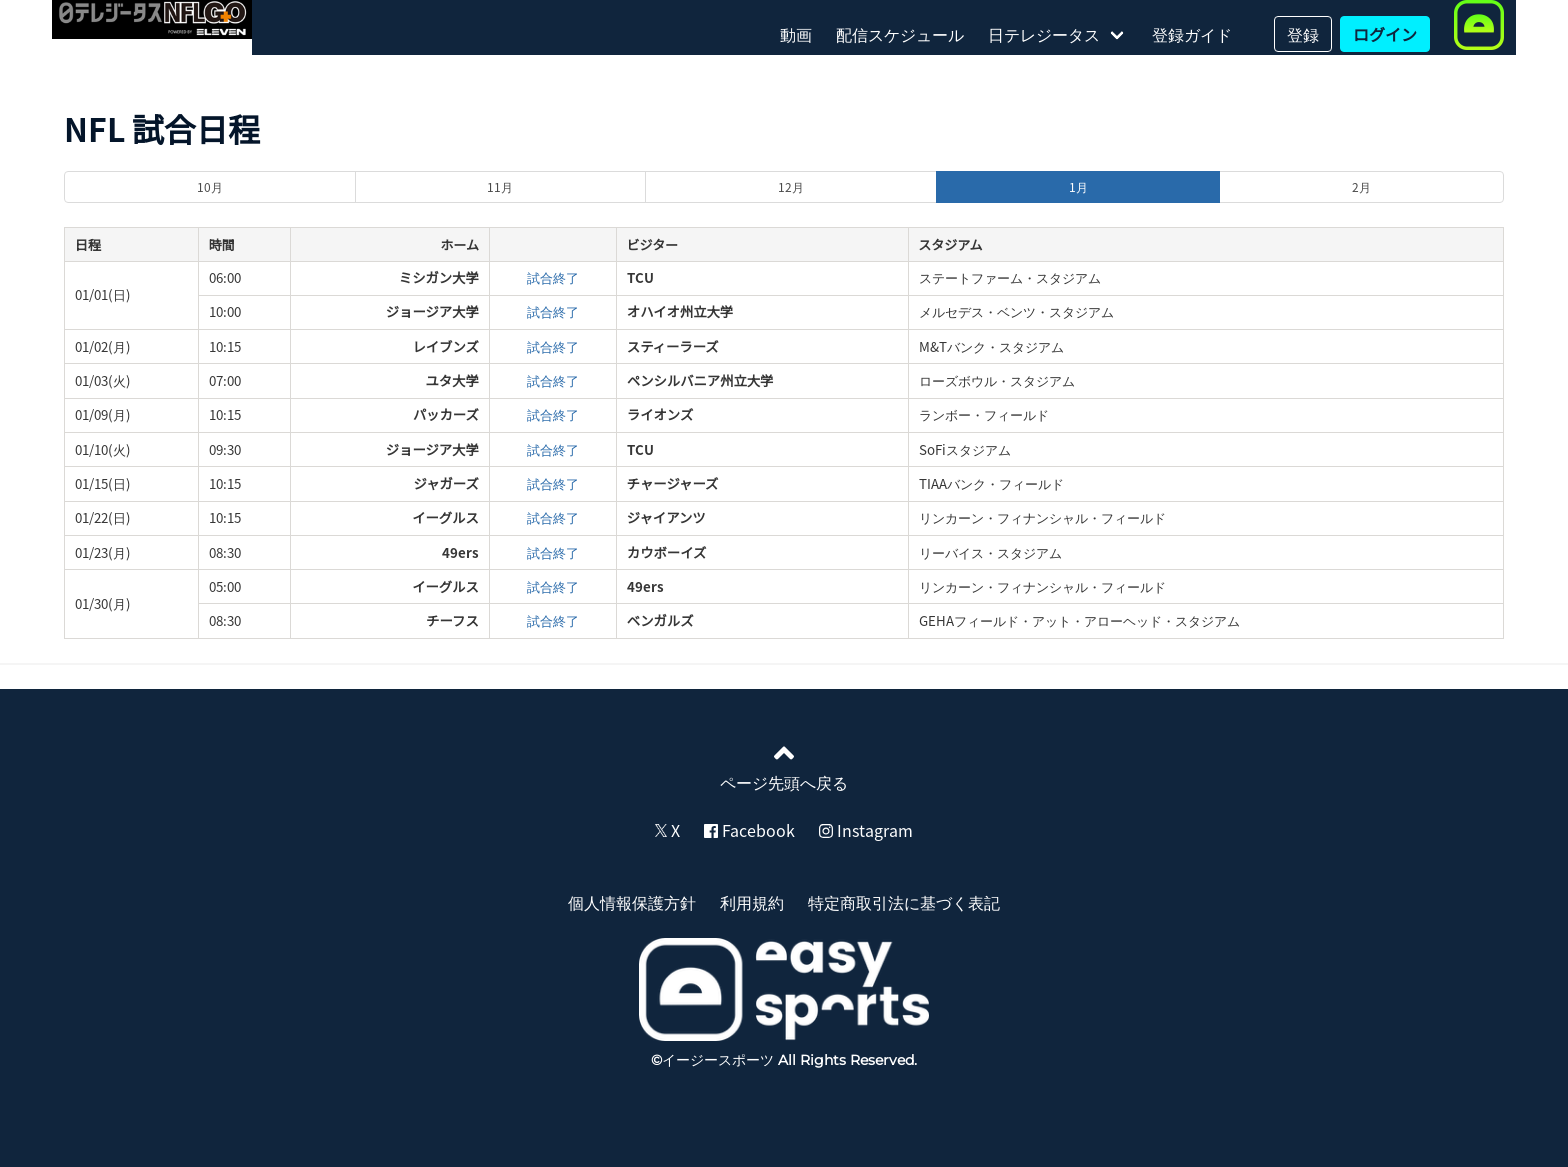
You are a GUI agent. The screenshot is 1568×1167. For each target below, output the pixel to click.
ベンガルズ (660, 620)
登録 (1303, 34)
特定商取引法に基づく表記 (904, 902)
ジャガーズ (445, 483)
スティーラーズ (673, 346)
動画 (796, 34)
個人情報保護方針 (632, 902)
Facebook (749, 830)
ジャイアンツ (666, 517)
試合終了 (553, 277)
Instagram (866, 830)
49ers (460, 552)
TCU (640, 277)
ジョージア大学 (432, 311)
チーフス (452, 620)
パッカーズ (446, 414)
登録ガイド (1192, 34)
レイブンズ (445, 346)
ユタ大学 (451, 380)
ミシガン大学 (439, 277)
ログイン (1385, 34)
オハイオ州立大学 (680, 311)
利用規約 (752, 902)
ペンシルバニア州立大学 (700, 380)
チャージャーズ (673, 483)
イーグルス (445, 517)
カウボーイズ (667, 552)
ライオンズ (660, 414)
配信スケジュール (900, 34)
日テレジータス (1044, 34)
